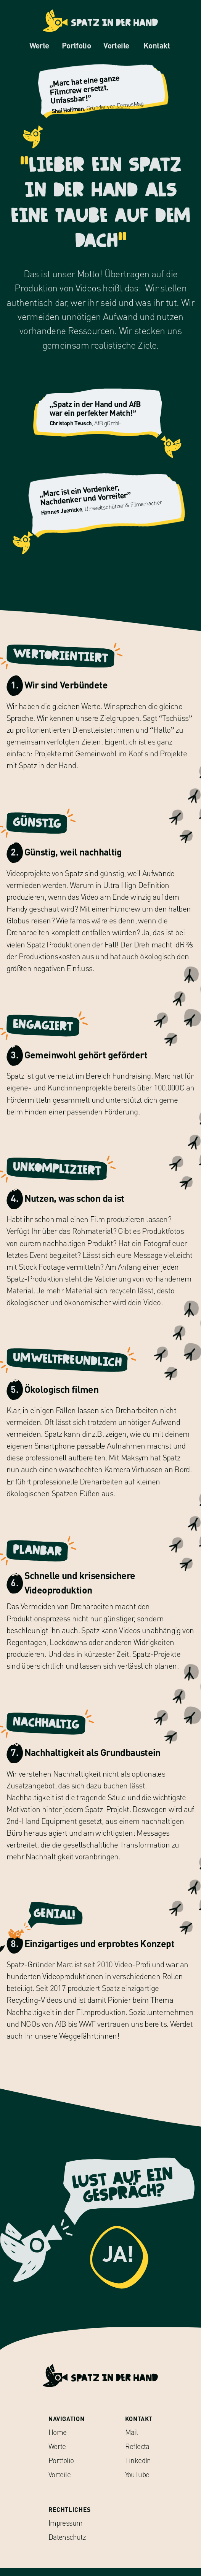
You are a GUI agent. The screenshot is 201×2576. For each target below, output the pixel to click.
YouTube (137, 2482)
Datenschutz (67, 2545)
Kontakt (156, 46)
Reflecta (137, 2454)
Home (57, 2440)
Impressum (65, 2531)
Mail (131, 2440)
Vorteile (113, 46)
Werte (36, 46)
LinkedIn (138, 2468)
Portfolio (73, 46)
